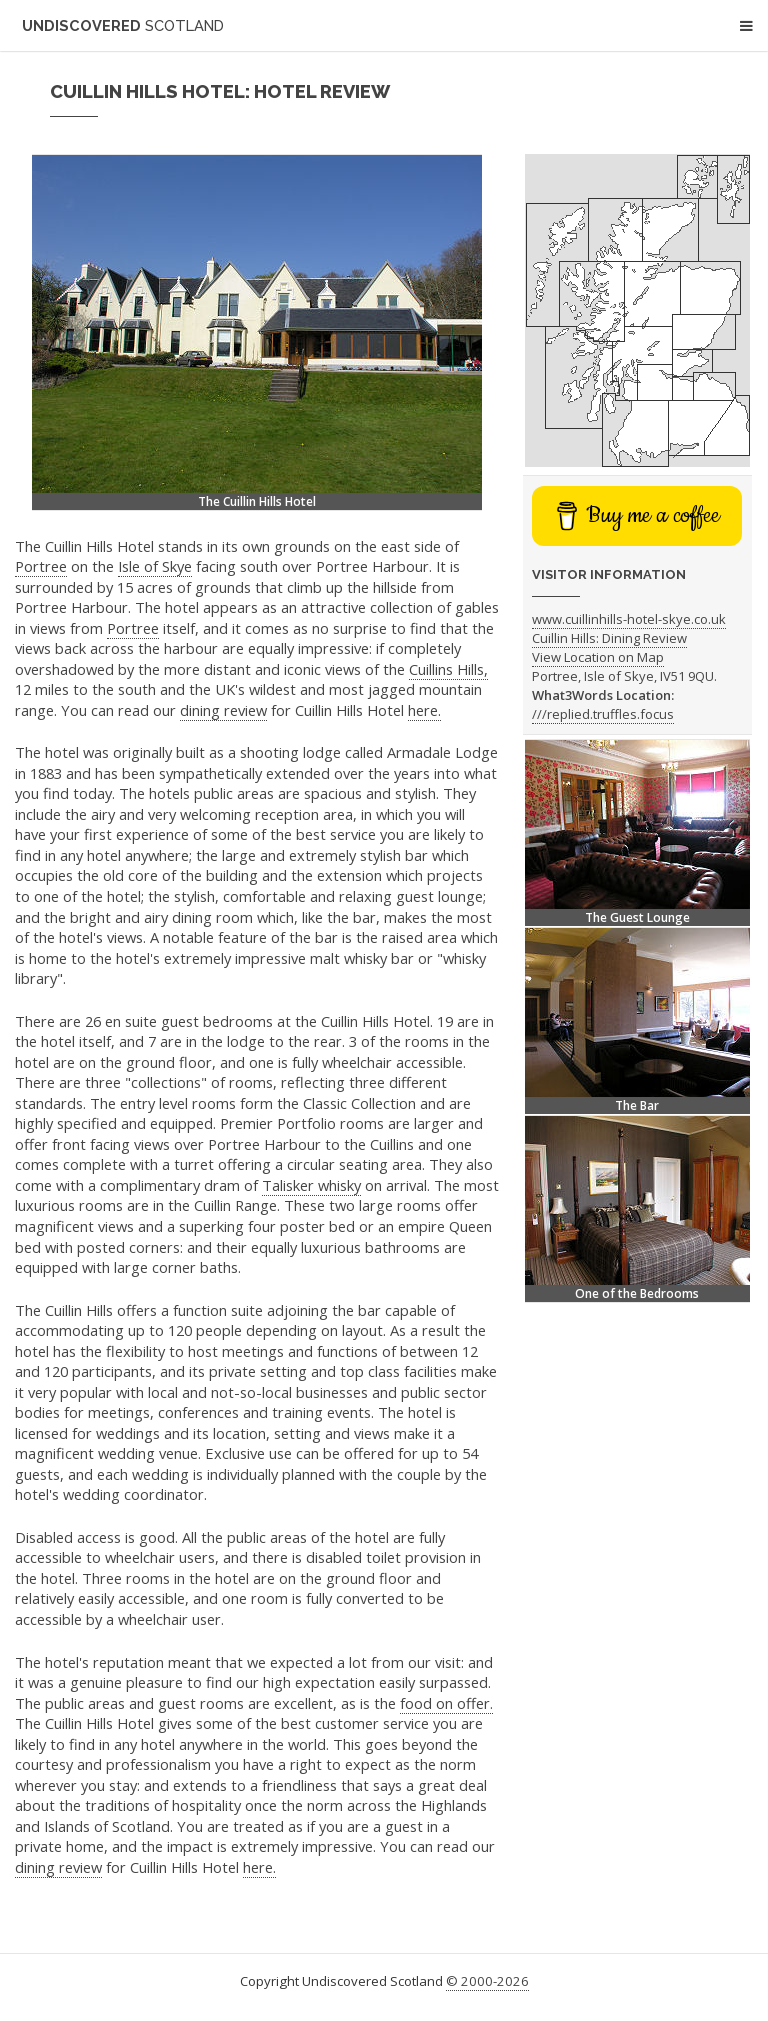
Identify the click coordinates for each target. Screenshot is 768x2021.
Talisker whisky (311, 1185)
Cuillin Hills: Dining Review (609, 638)
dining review (223, 710)
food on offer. (446, 1703)
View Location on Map (598, 657)
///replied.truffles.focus (603, 714)
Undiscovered (123, 25)
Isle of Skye (155, 566)
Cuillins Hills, (448, 669)
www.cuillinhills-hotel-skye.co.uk (629, 619)
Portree (41, 566)
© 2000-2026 (487, 1981)
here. (424, 710)
